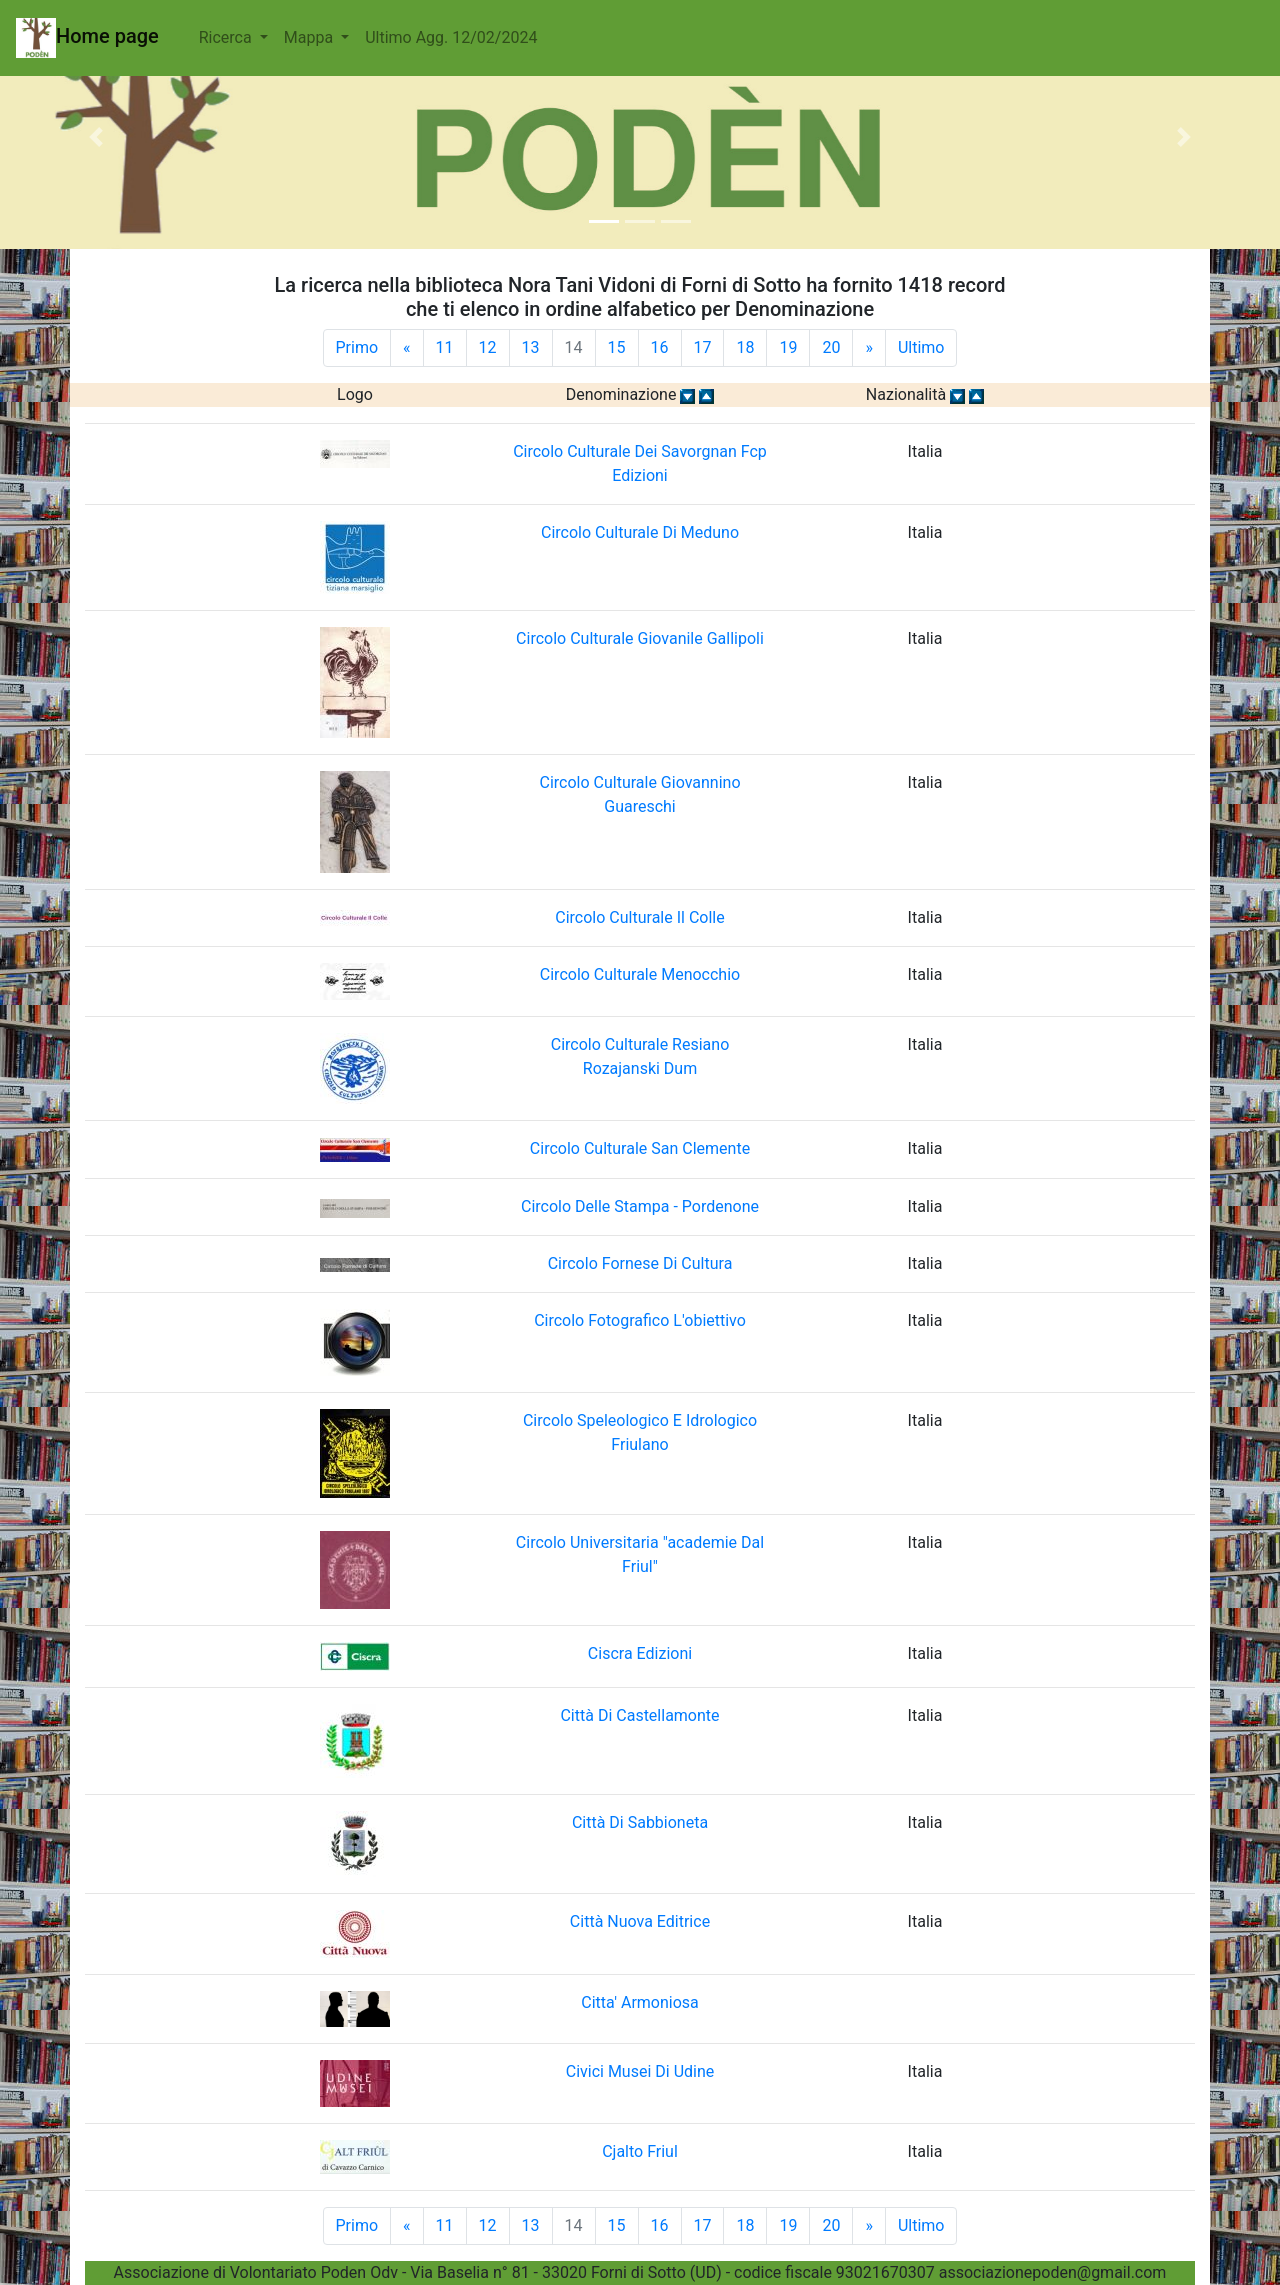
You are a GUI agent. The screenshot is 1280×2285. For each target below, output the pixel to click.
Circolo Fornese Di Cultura (640, 1263)
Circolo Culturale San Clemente (640, 1148)
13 (531, 347)
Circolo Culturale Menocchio (640, 974)
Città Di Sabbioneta (640, 1822)
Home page (87, 38)
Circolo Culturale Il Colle (639, 917)
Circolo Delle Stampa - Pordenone (640, 1206)
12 (488, 347)
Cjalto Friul (640, 2151)
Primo (357, 347)
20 (831, 347)
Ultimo (921, 347)
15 (617, 347)
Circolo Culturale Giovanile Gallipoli (640, 638)
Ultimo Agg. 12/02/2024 (451, 37)
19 (788, 347)
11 (445, 347)
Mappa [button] (310, 37)
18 (745, 347)
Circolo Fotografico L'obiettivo (640, 1320)
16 (660, 347)
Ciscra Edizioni (640, 1653)
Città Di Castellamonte (639, 1715)
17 (703, 347)
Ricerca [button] (227, 37)
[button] (96, 136)
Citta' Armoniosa (640, 2002)
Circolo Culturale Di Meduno (640, 532)
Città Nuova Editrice (640, 1921)
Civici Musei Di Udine (640, 2071)
